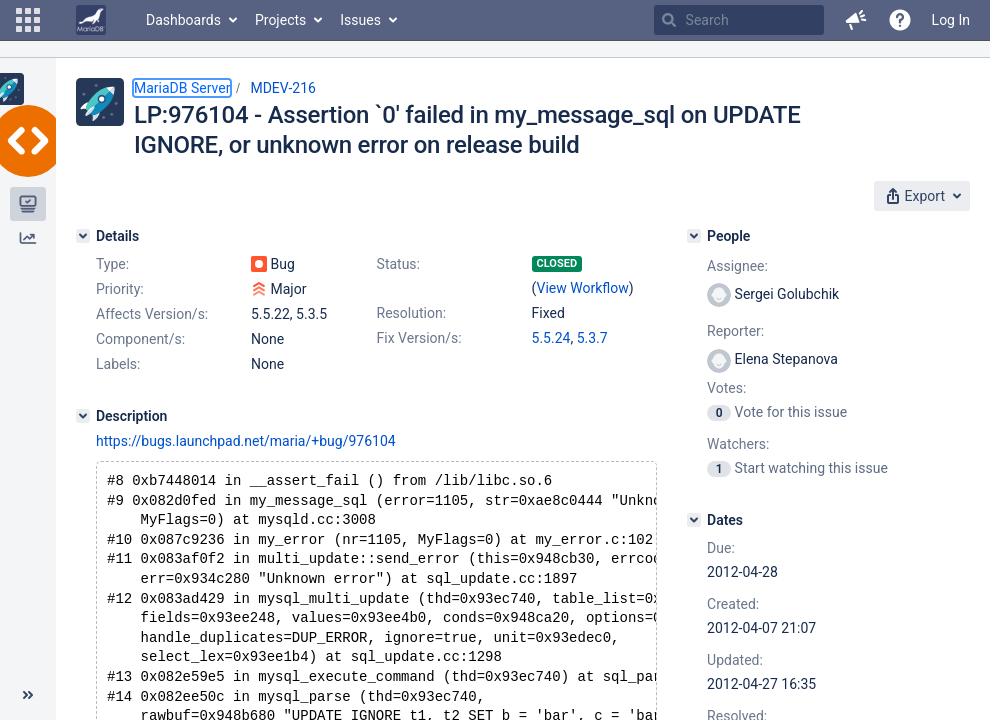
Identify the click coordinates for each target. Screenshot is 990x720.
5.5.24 (551, 338)
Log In (951, 20)
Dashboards (183, 20)
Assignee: (737, 266)
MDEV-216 (283, 88)
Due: (721, 548)
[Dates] (694, 520)
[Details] (83, 236)
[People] (694, 236)
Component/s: (140, 339)
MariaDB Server (182, 88)
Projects (280, 20)
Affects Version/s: (152, 314)
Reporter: (735, 331)
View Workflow (583, 288)
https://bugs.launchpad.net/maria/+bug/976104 (246, 441)
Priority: (120, 289)
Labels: (118, 364)
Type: (112, 264)
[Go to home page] (91, 20)
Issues (360, 20)
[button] (28, 20)
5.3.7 (592, 338)
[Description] (83, 416)
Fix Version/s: (419, 338)
